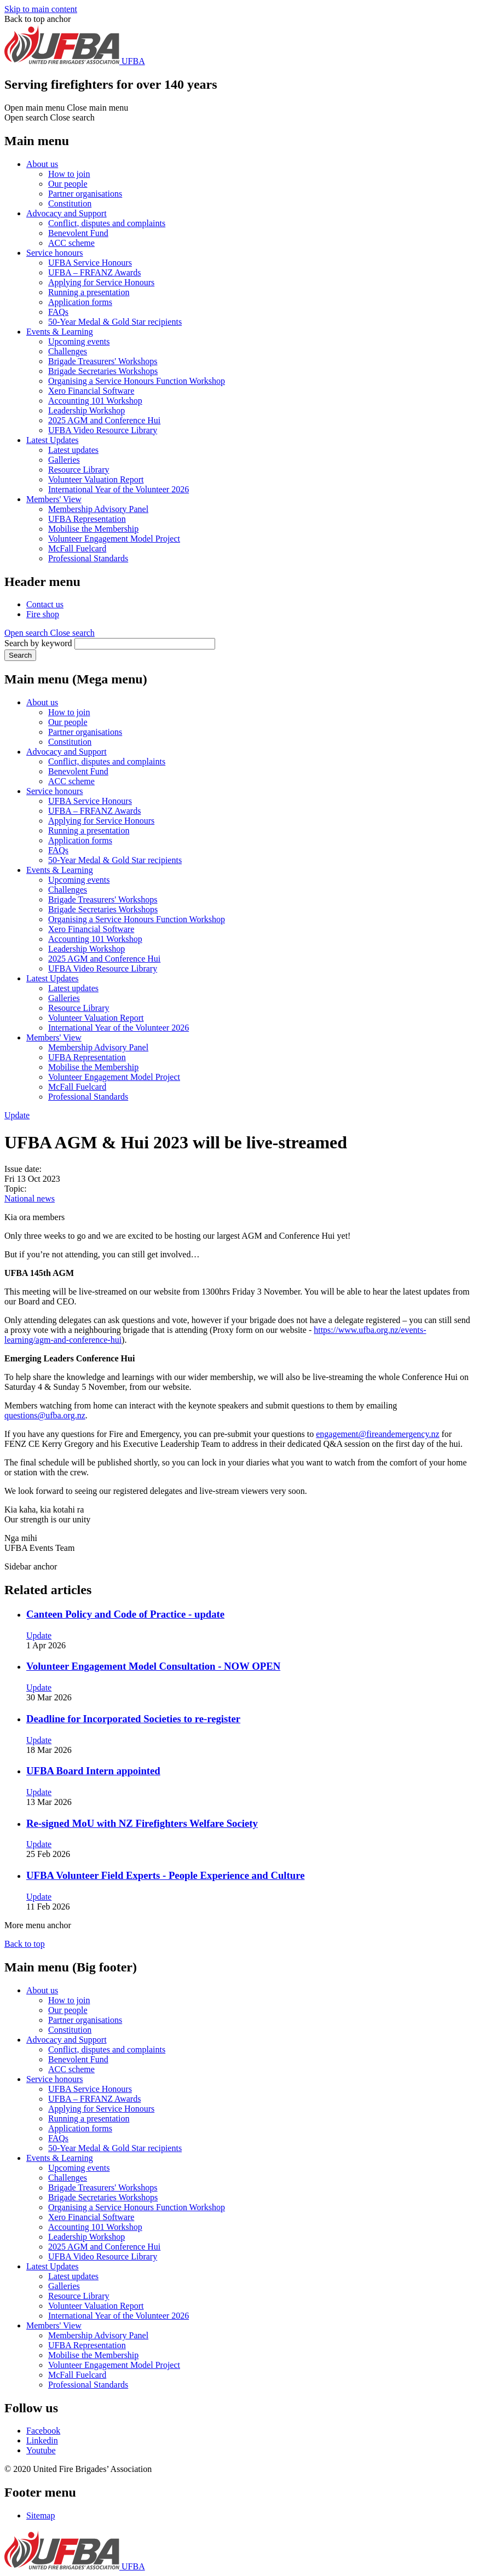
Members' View (54, 499)
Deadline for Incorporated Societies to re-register (133, 1718)
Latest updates (73, 450)
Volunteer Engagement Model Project (114, 538)
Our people (68, 183)
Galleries (64, 459)
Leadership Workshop (86, 410)
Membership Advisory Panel (98, 509)
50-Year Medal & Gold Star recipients (115, 321)
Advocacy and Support (66, 213)
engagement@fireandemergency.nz (377, 1434)
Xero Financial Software (91, 390)
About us (42, 164)
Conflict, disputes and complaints (106, 223)
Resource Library (78, 469)
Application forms (80, 302)
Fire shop (42, 614)
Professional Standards (88, 558)
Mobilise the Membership (93, 528)
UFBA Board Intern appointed (93, 1770)
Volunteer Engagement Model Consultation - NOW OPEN (153, 1666)
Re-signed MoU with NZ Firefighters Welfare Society (142, 1823)
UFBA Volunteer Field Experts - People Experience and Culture (165, 1875)
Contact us (45, 604)
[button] (49, 632)
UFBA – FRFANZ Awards (94, 272)
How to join (69, 174)
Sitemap (40, 2515)
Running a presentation (88, 292)
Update (17, 1115)
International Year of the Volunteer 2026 (118, 489)
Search (20, 655)
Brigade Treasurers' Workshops (103, 361)
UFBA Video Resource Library (102, 430)
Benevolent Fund (78, 233)
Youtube (41, 2450)
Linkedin (42, 2440)
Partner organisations (85, 193)
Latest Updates (52, 440)
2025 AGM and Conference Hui (104, 420)
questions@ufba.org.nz (44, 1415)
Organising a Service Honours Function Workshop (136, 381)
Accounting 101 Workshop (95, 400)
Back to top (24, 1943)
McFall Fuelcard (77, 548)
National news (29, 1198)
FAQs (58, 312)
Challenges (67, 351)
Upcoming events (78, 341)
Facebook (43, 2430)
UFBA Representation (87, 519)
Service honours (54, 252)
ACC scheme (71, 243)
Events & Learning (59, 331)
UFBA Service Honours (90, 262)
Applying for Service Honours (101, 282)
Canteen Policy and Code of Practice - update (125, 1614)
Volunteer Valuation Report (96, 479)
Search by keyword (38, 643)
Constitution (69, 203)
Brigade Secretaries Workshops (103, 371)
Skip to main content (40, 9)
